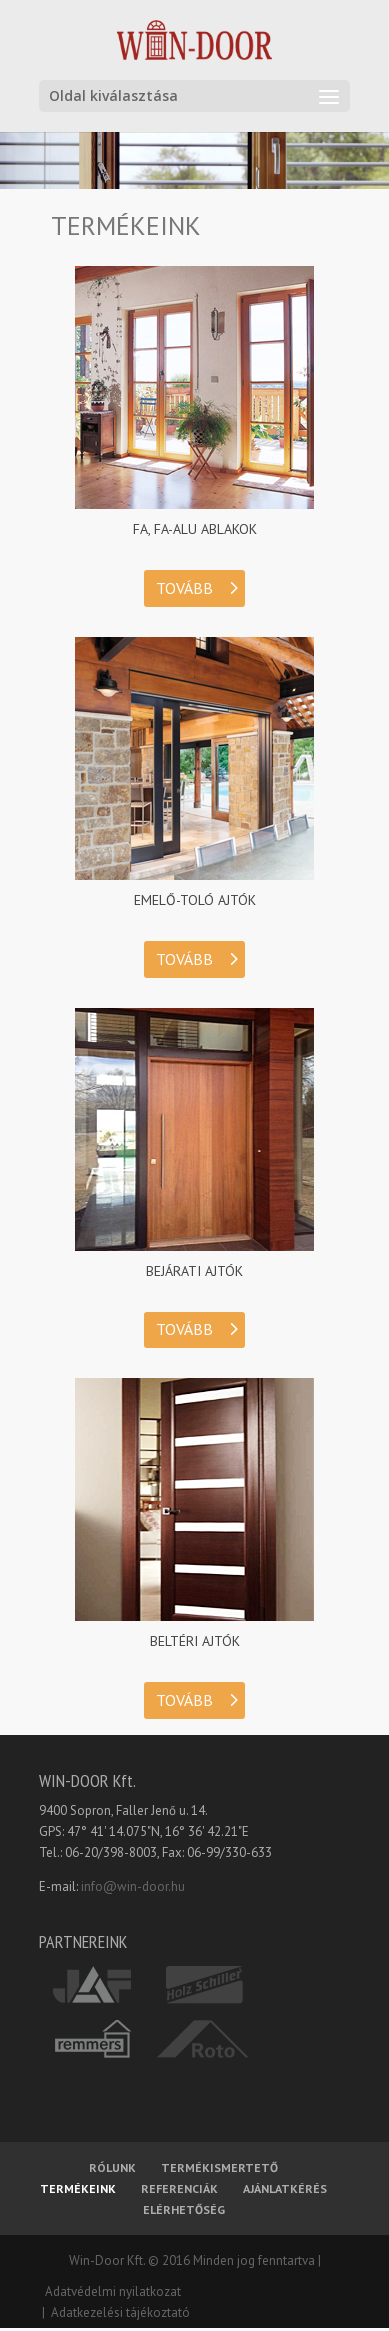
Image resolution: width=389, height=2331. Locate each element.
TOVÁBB (184, 588)
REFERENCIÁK (179, 2188)
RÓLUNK (112, 2167)
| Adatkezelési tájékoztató (114, 2312)
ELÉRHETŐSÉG (184, 2209)
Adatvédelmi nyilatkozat (110, 2291)
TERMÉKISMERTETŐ (219, 2167)
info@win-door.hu (133, 1886)
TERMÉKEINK (78, 2188)
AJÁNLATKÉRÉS (285, 2188)
